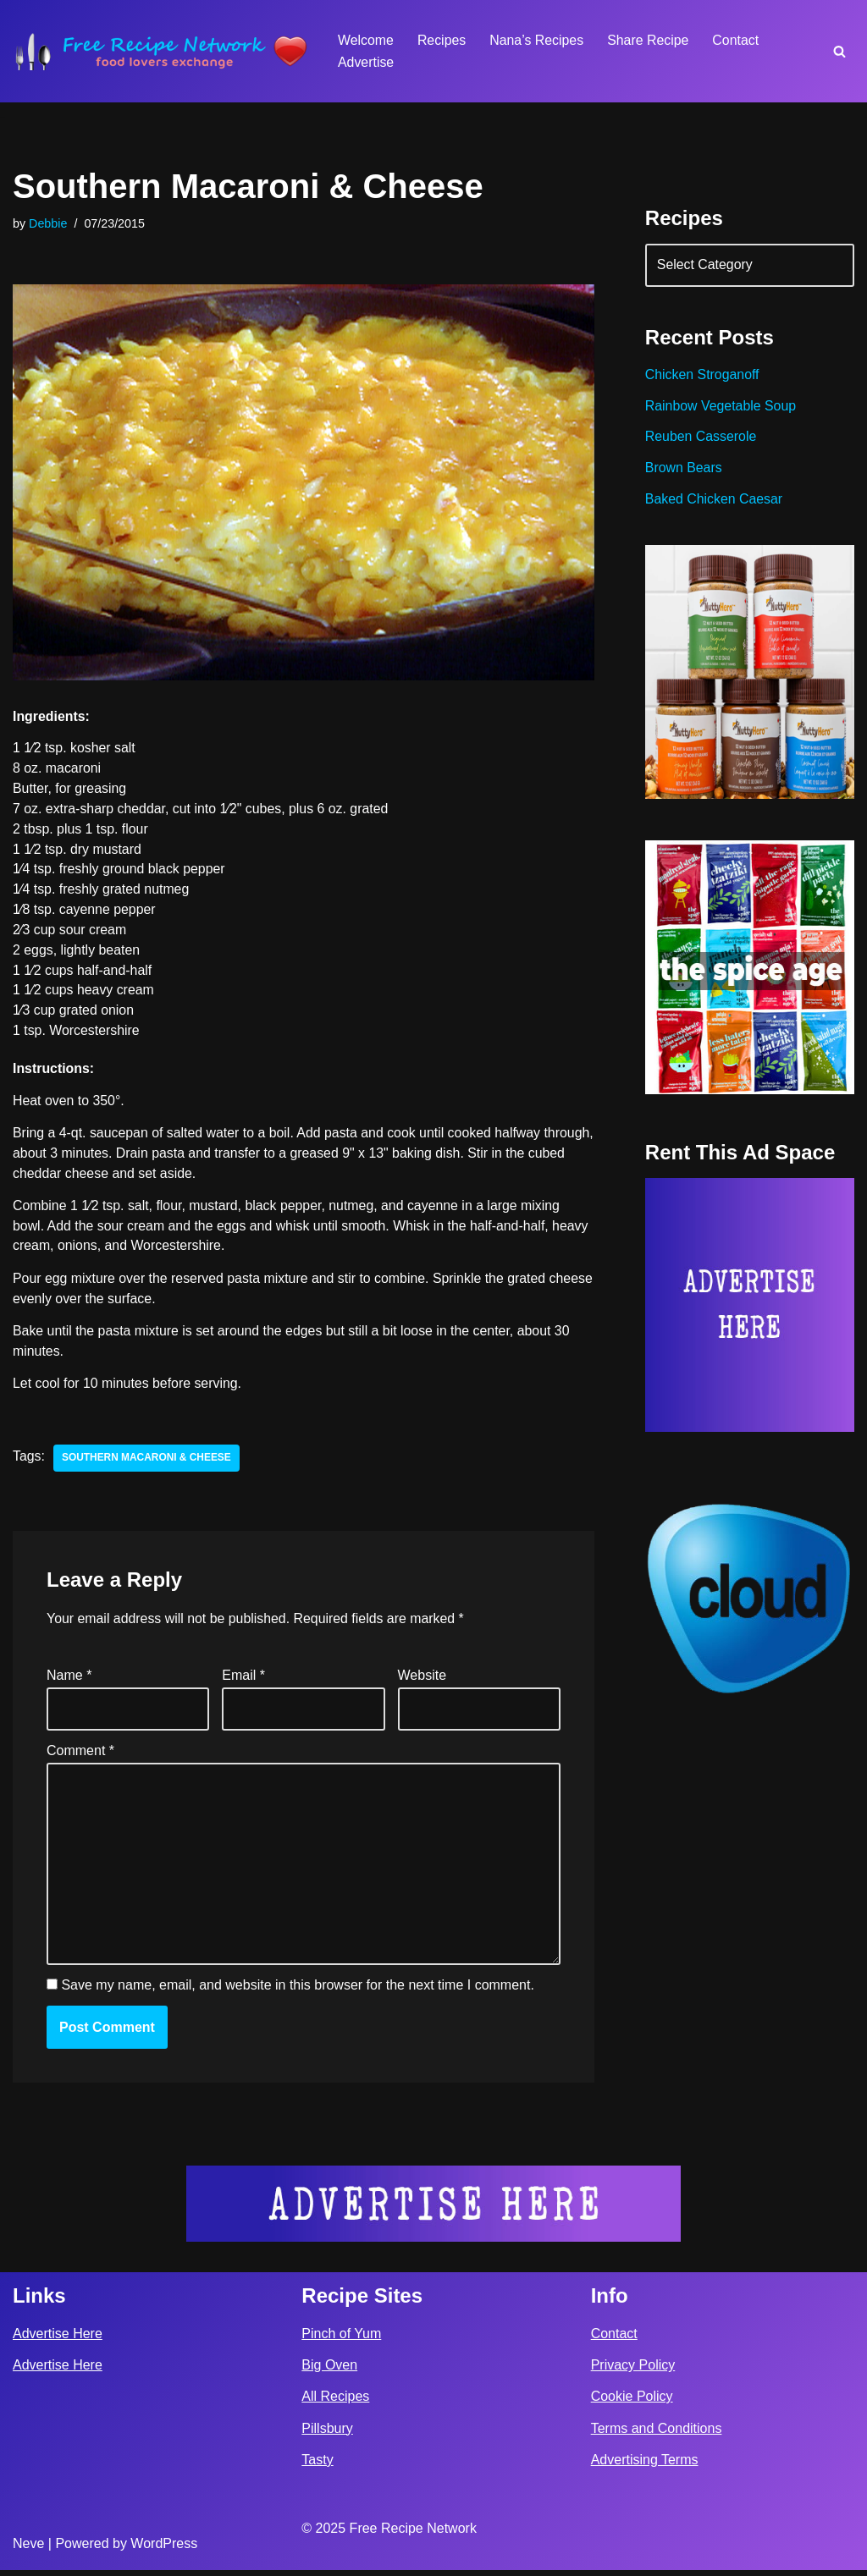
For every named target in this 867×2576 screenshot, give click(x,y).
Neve (28, 2549)
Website (422, 1680)
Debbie (48, 223)
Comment (80, 1755)
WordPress (163, 2549)
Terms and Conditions (656, 2434)
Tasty (317, 2465)
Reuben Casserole (701, 439)
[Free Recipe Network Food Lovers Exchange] (161, 51)
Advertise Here (57, 2339)
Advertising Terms (645, 2465)
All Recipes (335, 2403)
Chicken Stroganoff (702, 376)
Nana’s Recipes (537, 40)
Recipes (442, 40)
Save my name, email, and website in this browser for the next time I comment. (297, 1991)
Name (69, 1680)
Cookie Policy (632, 2403)
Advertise (366, 62)
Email (243, 1680)
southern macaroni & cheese (147, 1462)
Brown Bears (684, 470)
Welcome (366, 40)
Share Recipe (650, 40)
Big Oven (329, 2371)
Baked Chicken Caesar (714, 501)
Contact (738, 40)
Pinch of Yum (341, 2339)
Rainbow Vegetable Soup (721, 407)
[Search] (839, 51)
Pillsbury (326, 2434)
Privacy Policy (633, 2371)
